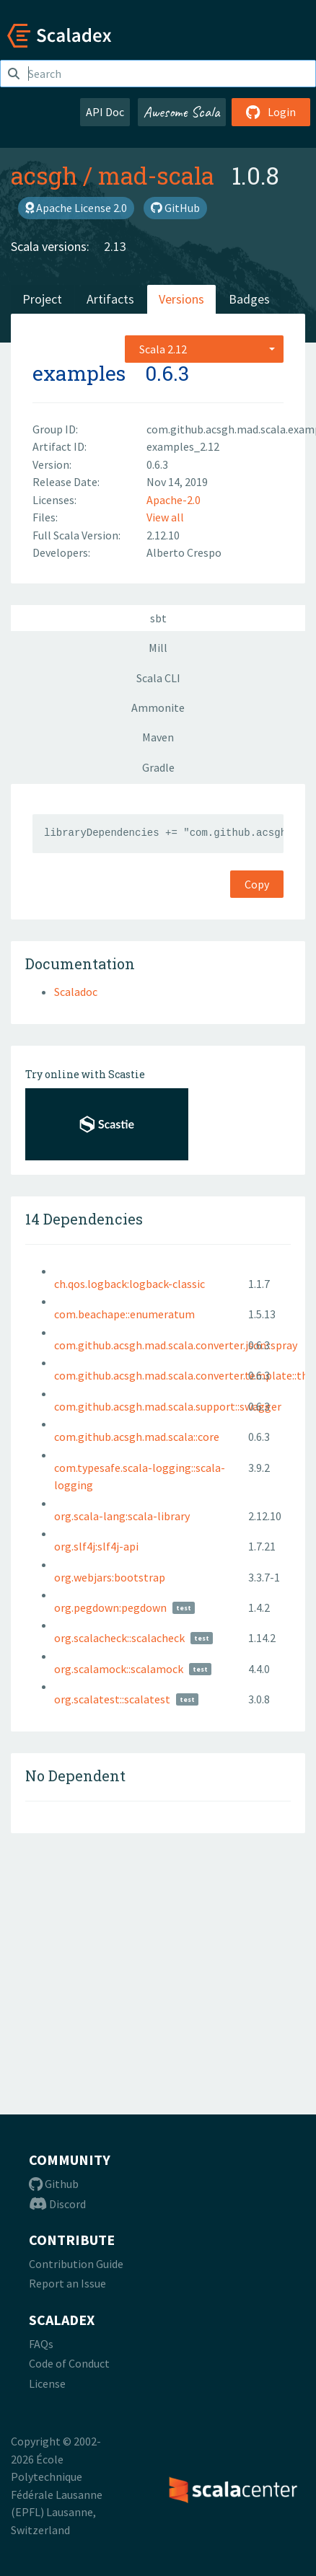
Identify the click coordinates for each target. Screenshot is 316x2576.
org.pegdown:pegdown (110, 1607)
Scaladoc (75, 991)
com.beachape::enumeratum (124, 1314)
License (47, 2383)
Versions (181, 299)
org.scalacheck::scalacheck (119, 1638)
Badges (249, 299)
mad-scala (156, 175)
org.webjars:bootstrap (109, 1577)
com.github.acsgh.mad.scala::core (136, 1436)
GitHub (175, 207)
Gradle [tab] (158, 767)
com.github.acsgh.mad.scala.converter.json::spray (175, 1345)
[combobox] (204, 349)
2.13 (115, 246)
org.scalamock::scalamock (118, 1669)
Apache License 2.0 (76, 207)
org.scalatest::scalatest (112, 1699)
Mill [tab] (158, 647)
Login (271, 112)
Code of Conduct (69, 2363)
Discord (57, 2204)
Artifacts (110, 299)
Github (54, 2183)
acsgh (44, 175)
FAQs (41, 2344)
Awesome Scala (182, 111)
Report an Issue (67, 2283)
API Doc (105, 112)
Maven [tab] (158, 737)
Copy (257, 884)
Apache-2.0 (173, 500)
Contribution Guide (76, 2264)
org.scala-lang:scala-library (122, 1516)
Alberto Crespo (183, 552)
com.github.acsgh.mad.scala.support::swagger (167, 1406)
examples (79, 373)
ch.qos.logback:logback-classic (129, 1283)
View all (165, 517)
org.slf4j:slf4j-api (96, 1546)
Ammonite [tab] (158, 707)
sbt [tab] (158, 618)
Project (42, 299)
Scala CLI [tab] (158, 678)
